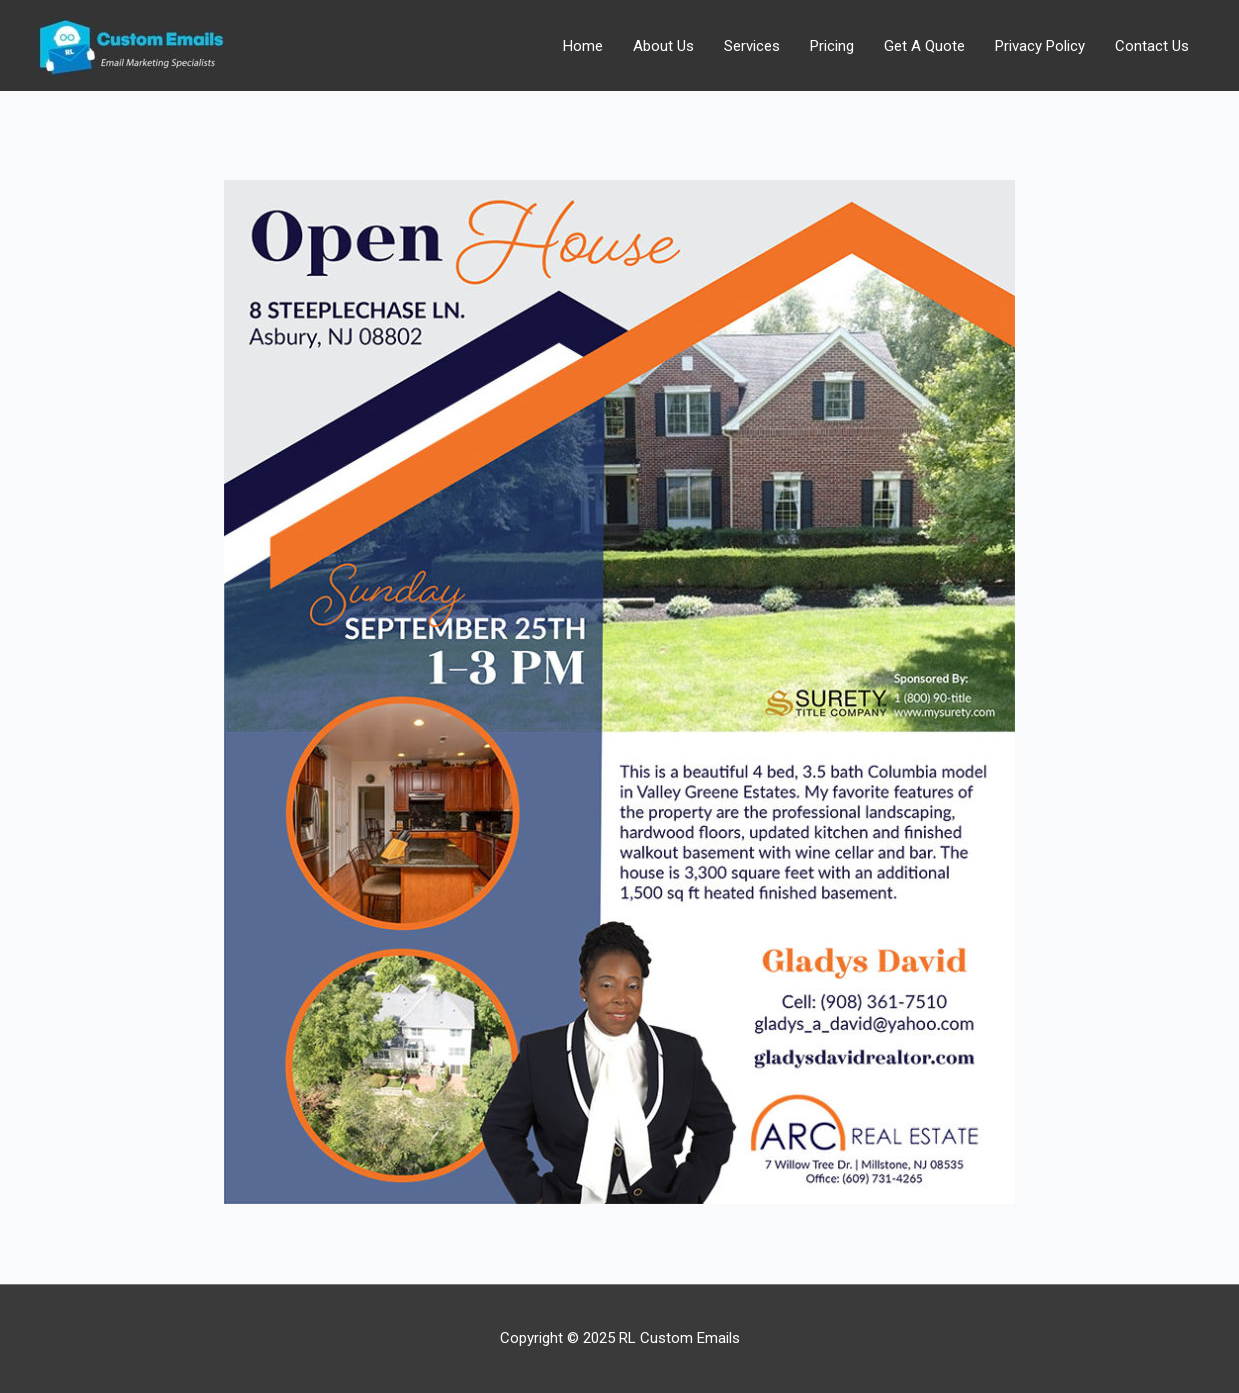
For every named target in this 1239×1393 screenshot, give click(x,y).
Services (752, 46)
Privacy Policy (1040, 46)
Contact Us (1152, 46)
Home (583, 46)
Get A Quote (924, 46)
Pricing (832, 46)
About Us (663, 46)
